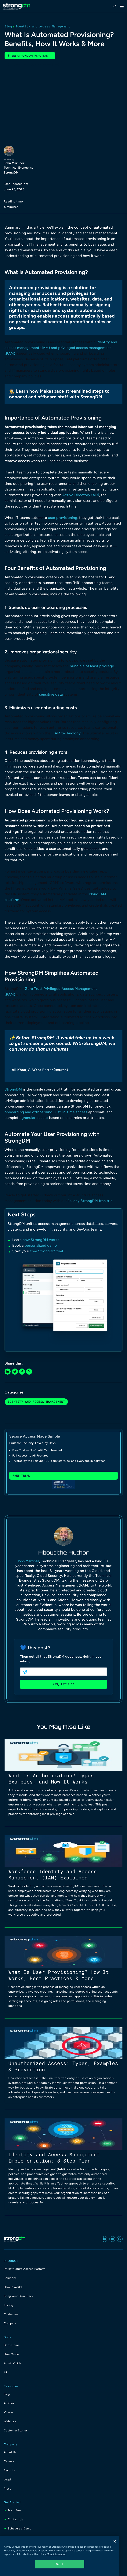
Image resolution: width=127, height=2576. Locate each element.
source (61, 1070)
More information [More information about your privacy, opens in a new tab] (56, 2554)
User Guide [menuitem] (11, 2360)
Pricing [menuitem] (8, 2311)
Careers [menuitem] (9, 2467)
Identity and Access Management (43, 26)
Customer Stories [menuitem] (15, 2436)
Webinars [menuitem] (10, 2427)
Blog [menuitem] (7, 2400)
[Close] (115, 2541)
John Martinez (14, 163)
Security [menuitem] (9, 2476)
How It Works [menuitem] (13, 2292)
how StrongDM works (41, 1240)
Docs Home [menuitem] (12, 2351)
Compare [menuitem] (10, 2329)
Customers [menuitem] (11, 2320)
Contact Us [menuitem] (15, 2525)
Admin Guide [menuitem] (12, 2369)
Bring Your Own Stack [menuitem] (18, 2302)
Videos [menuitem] (8, 2418)
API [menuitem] (6, 2378)
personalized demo (41, 1245)
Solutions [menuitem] (10, 2283)
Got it (59, 2564)
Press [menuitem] (7, 2494)
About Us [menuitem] (10, 2458)
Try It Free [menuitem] (14, 2516)
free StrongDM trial (46, 1251)
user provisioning (62, 517)
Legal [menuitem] (7, 2485)
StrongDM (11, 172)
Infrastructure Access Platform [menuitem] (24, 2274)
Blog (8, 26)
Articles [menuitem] (9, 2409)
